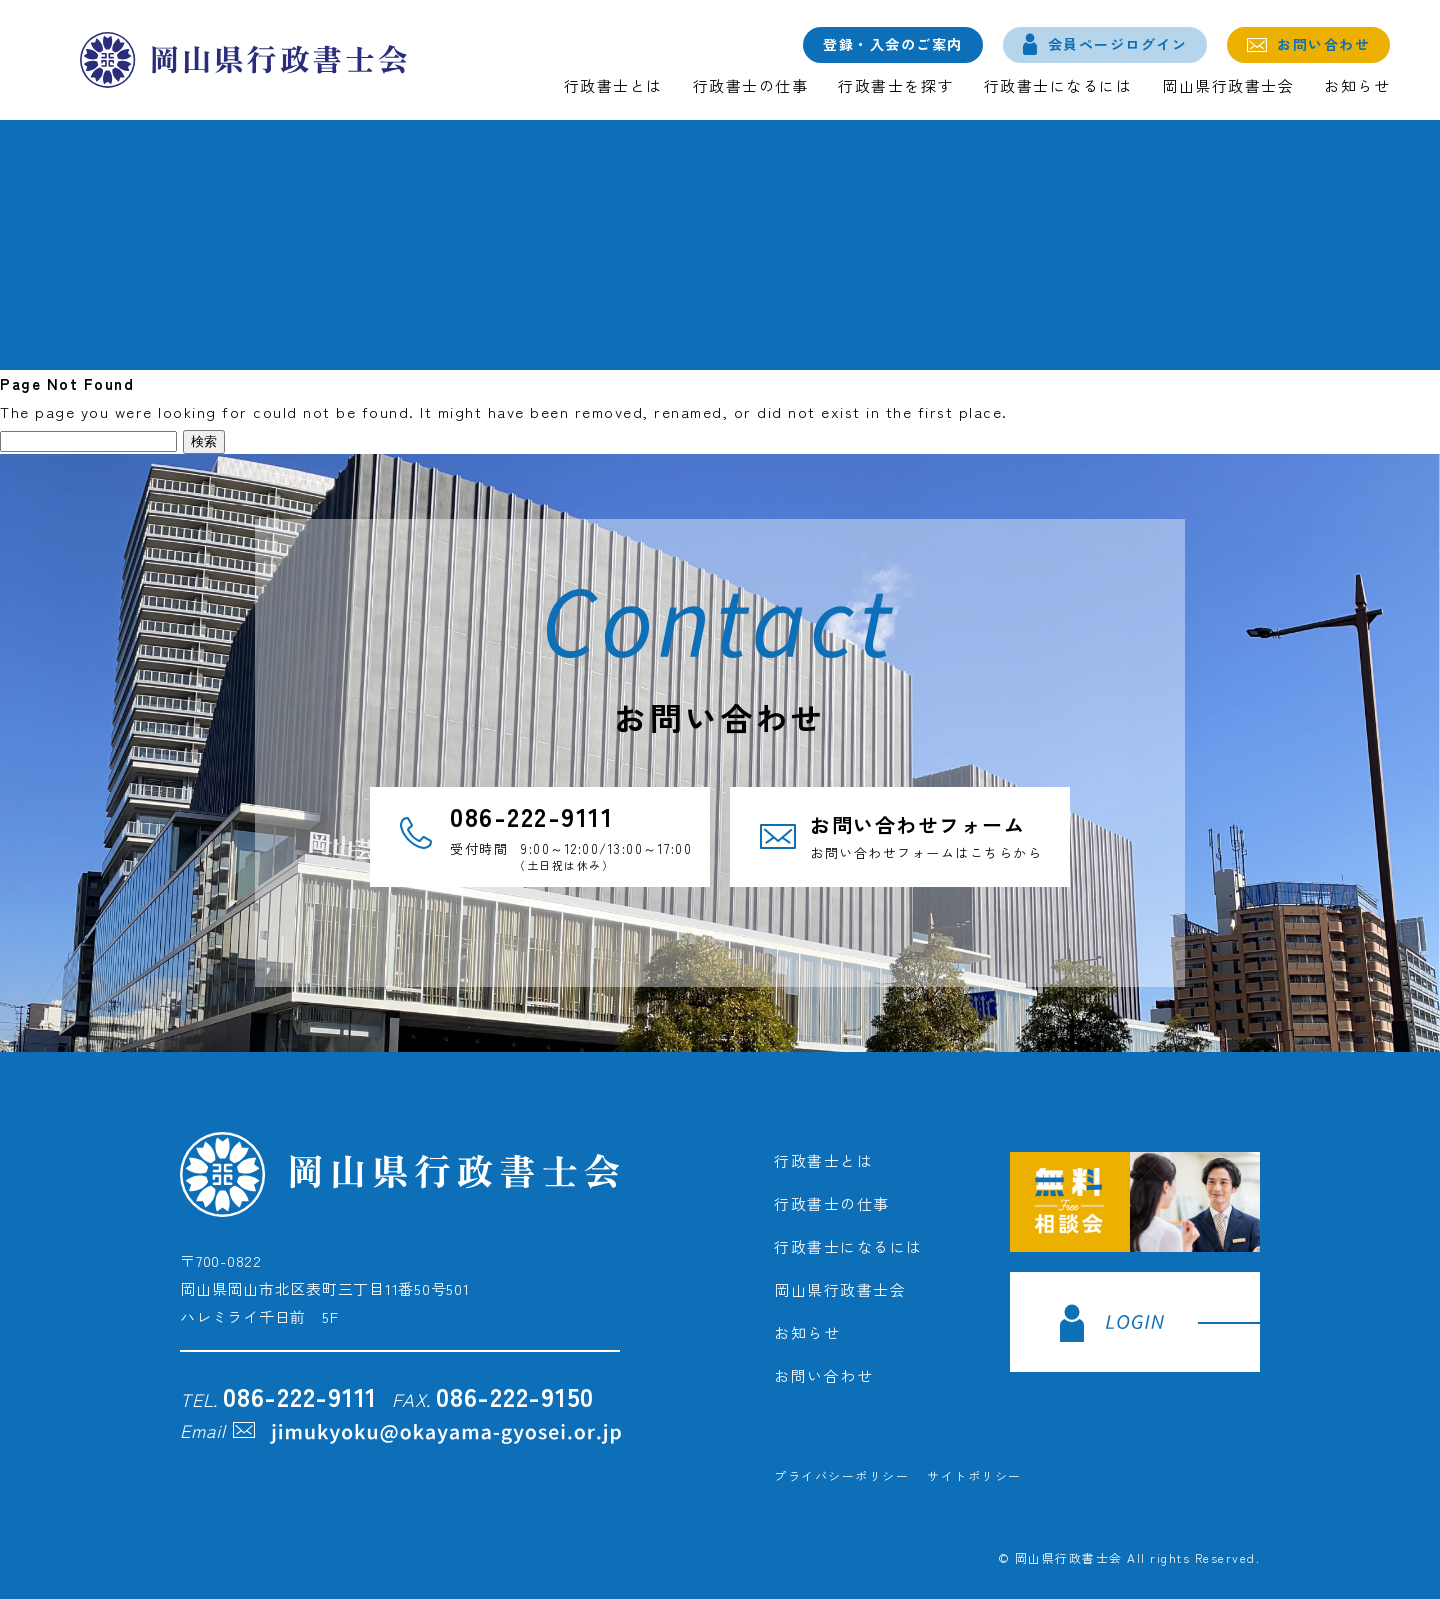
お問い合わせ (1323, 44)
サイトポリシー (974, 1475)
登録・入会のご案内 (893, 44)
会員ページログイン (1118, 44)
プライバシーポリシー (841, 1475)
